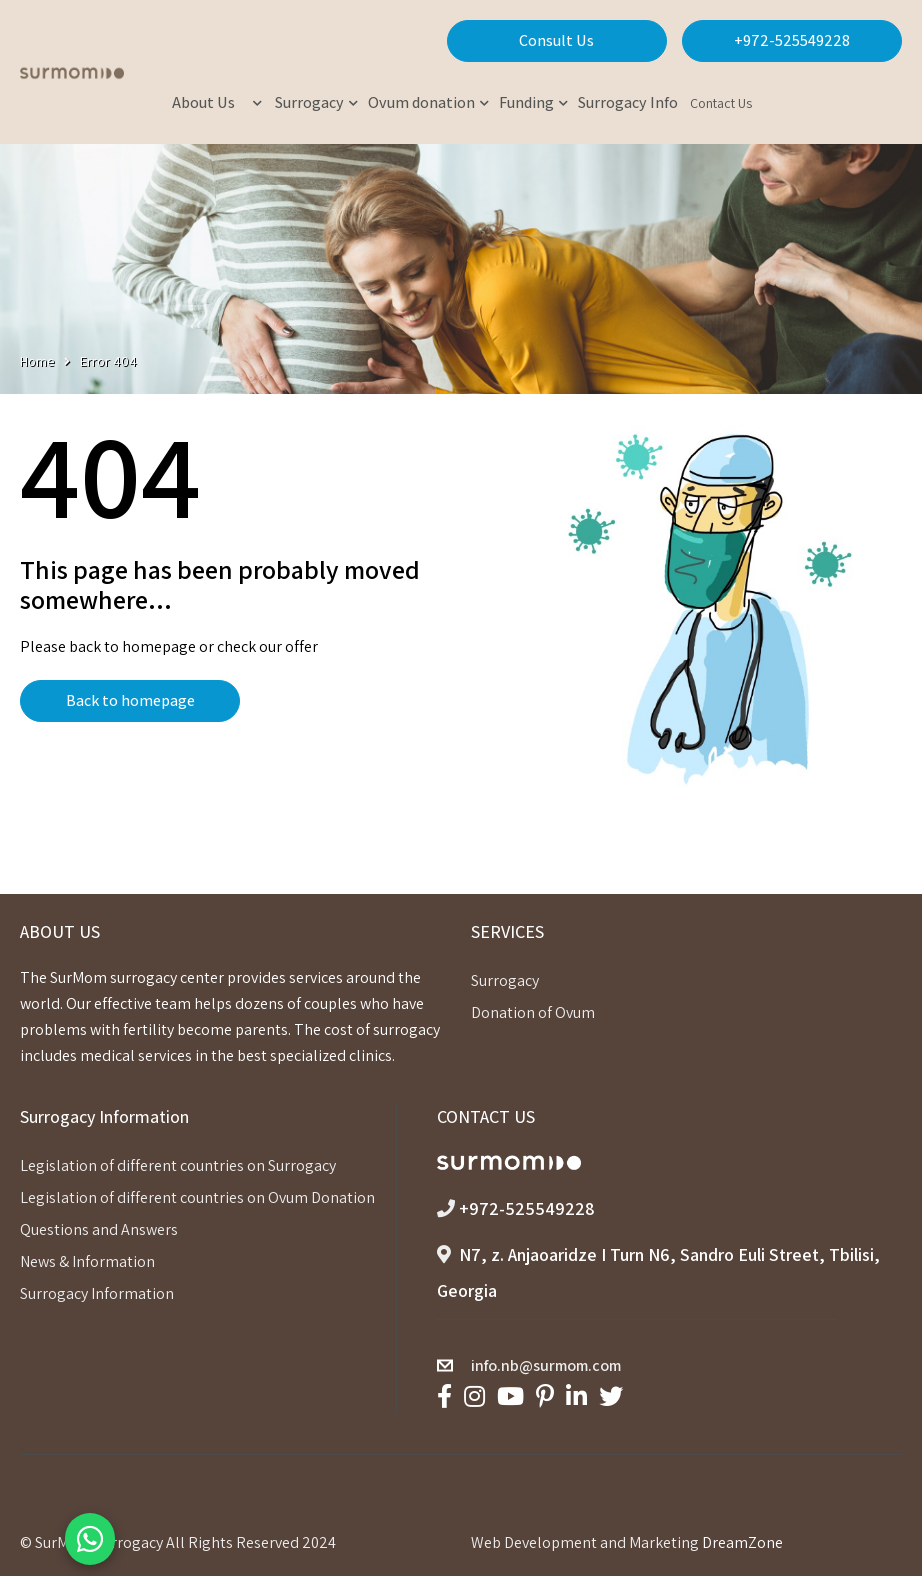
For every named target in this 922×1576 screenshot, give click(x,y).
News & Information (87, 1261)
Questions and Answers (99, 1229)
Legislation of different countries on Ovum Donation (197, 1197)
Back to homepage (130, 700)
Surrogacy (505, 980)
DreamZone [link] (742, 1542)
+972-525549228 (792, 40)
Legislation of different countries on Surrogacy (178, 1165)
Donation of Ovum (533, 1012)
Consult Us (556, 40)
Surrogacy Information (97, 1293)
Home (37, 361)
